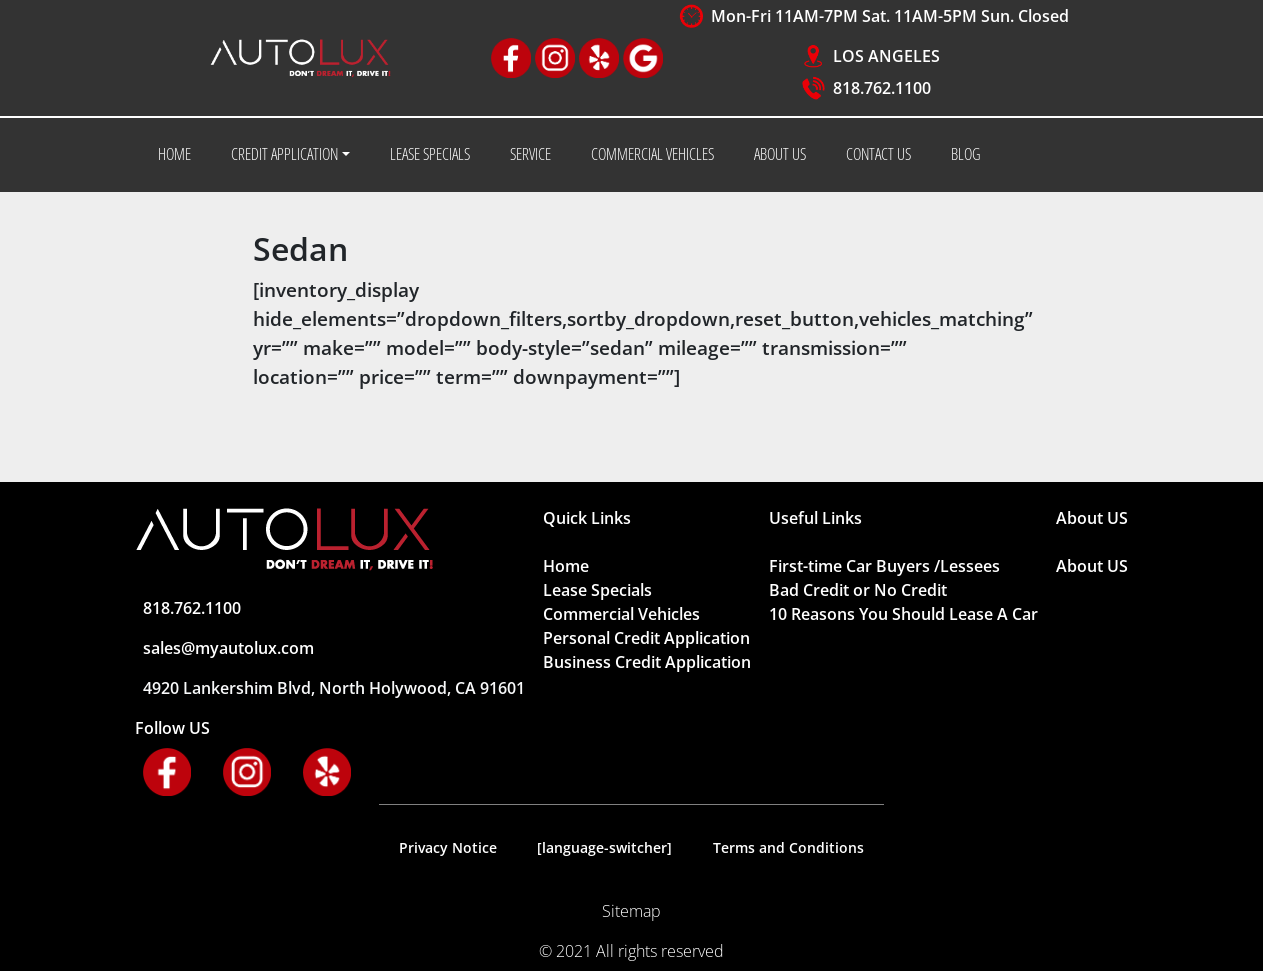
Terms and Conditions (788, 847)
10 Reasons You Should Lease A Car (903, 614)
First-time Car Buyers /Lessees (884, 566)
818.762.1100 (882, 88)
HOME (174, 154)
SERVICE (530, 154)
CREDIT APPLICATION (284, 154)
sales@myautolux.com (228, 648)
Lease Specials (597, 590)
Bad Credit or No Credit (858, 590)
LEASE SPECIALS (430, 154)
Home (566, 566)
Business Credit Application (647, 662)
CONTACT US (878, 154)
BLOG (965, 154)
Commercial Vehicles (621, 614)
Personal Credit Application (646, 638)
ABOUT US (780, 154)
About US (1092, 566)
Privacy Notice (448, 847)
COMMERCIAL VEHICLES (652, 154)
